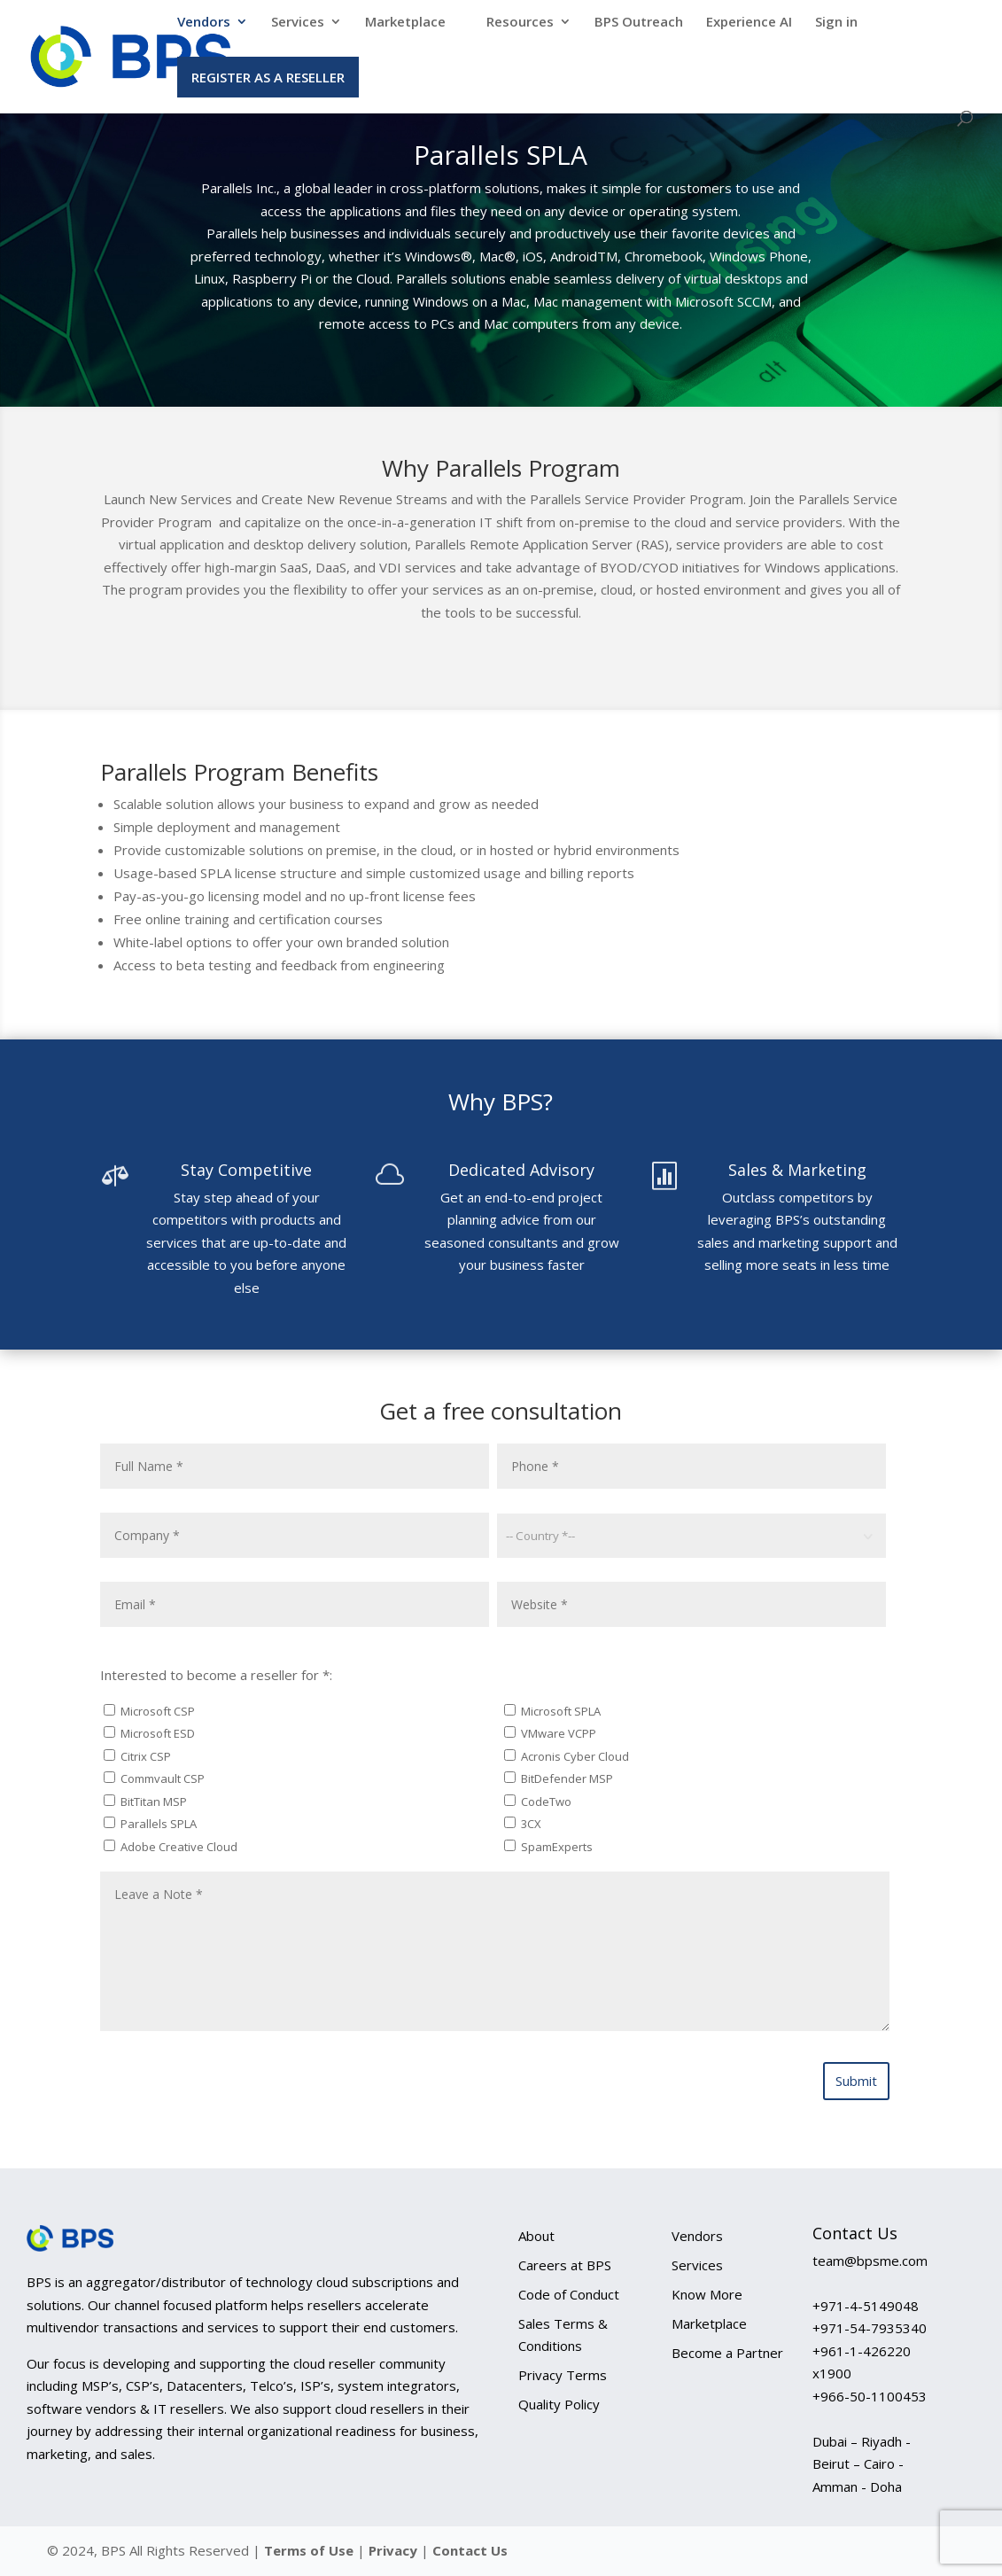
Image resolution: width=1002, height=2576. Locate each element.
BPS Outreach (638, 22)
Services (297, 22)
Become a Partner (727, 2353)
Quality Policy (559, 2404)
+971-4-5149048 (865, 2306)
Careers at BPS (564, 2265)
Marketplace (405, 22)
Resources (520, 22)
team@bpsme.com (870, 2260)
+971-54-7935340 (869, 2328)
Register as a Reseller (268, 77)
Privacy (395, 2550)
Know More (707, 2294)
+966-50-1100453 (869, 2396)
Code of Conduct (568, 2294)
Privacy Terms (562, 2375)
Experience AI (749, 22)
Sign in (836, 22)
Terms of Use (308, 2550)
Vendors (203, 22)
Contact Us (470, 2550)
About (536, 2236)
